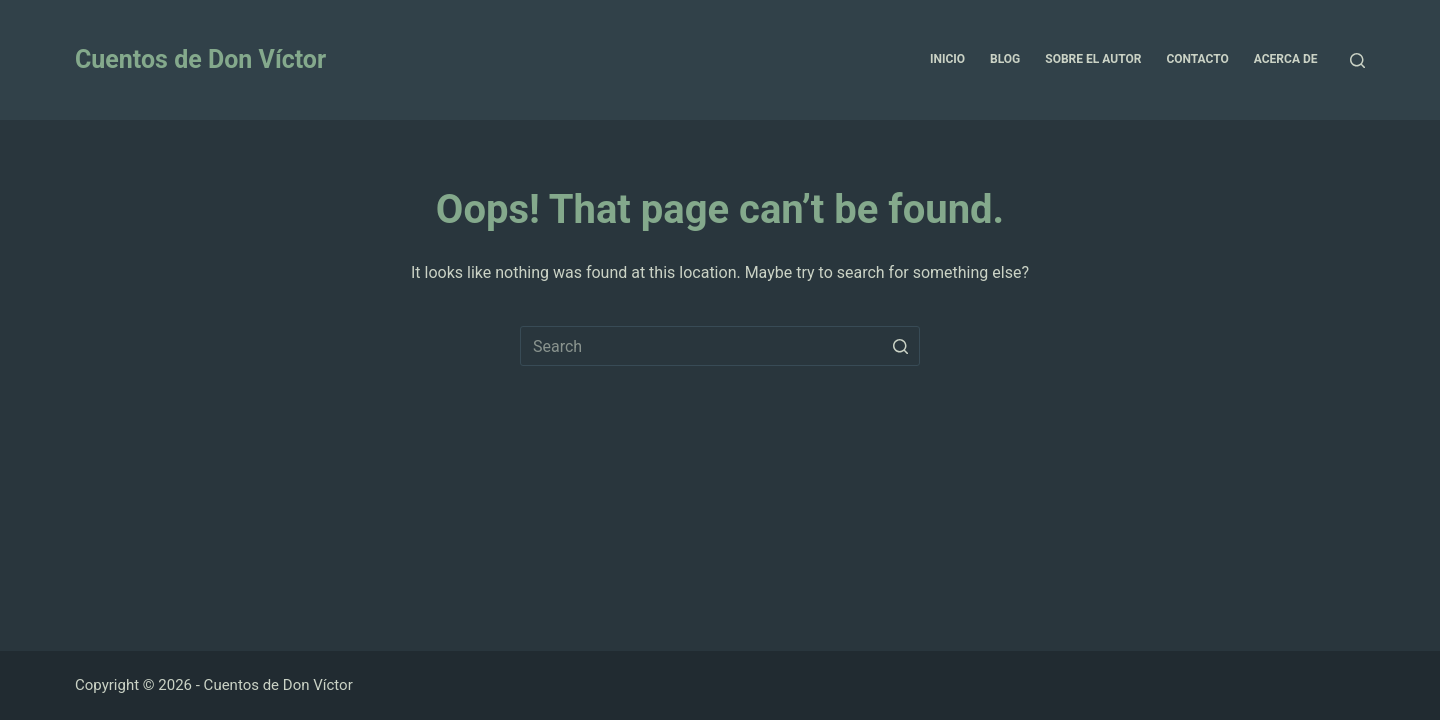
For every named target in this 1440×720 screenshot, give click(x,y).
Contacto (1197, 59)
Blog (1005, 59)
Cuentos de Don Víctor (200, 59)
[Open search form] (1357, 60)
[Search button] (900, 346)
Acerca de (1286, 59)
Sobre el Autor (1093, 59)
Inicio (947, 59)
